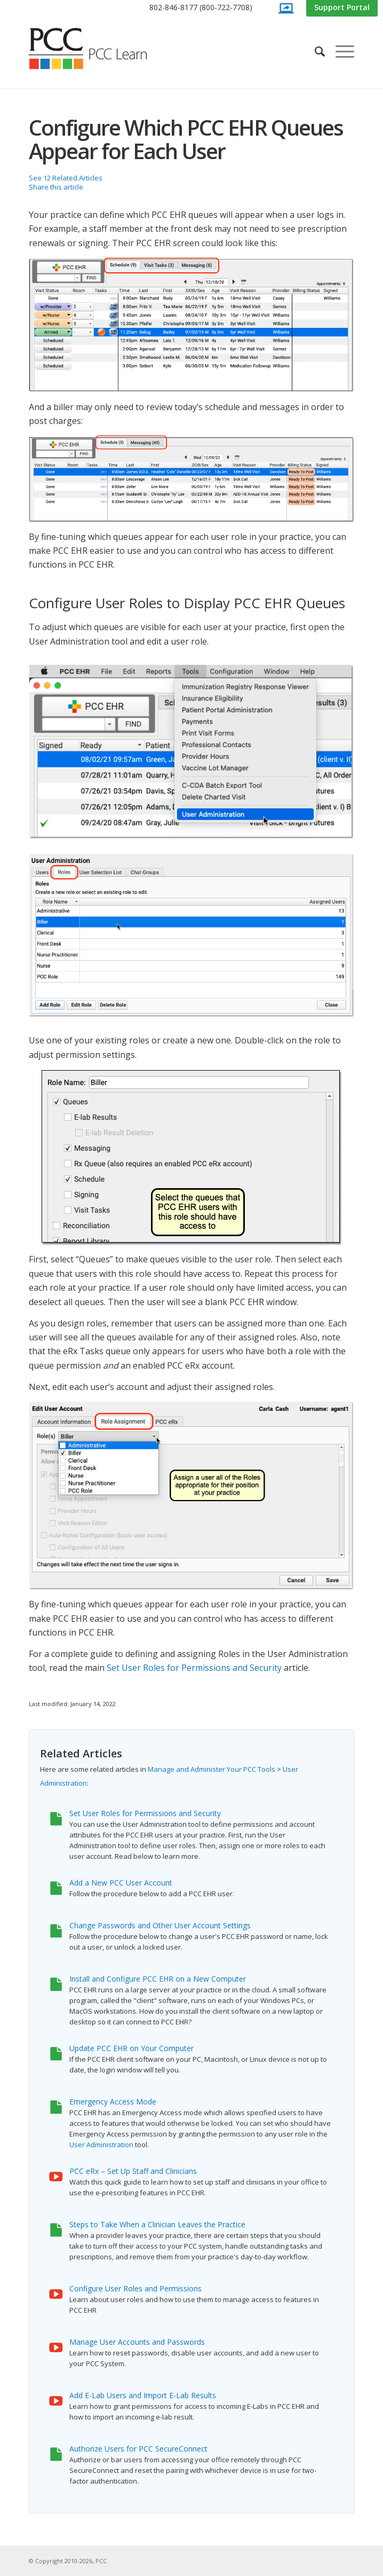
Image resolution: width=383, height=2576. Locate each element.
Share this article (56, 187)
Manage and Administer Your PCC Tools (211, 1769)
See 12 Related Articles (65, 178)
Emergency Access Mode (112, 2101)
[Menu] (339, 51)
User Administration (101, 2144)
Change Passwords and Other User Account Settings (160, 1925)
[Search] (314, 51)
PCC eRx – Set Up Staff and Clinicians (133, 2171)
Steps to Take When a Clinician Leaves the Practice (157, 2224)
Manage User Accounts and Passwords (137, 2342)
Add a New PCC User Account (120, 1883)
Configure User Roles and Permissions (135, 2288)
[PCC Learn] (100, 48)
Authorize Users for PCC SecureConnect (138, 2449)
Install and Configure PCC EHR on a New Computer (157, 1979)
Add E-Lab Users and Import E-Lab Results (142, 2395)
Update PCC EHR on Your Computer (131, 2048)
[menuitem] (201, 8)
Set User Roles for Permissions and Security (194, 1668)
